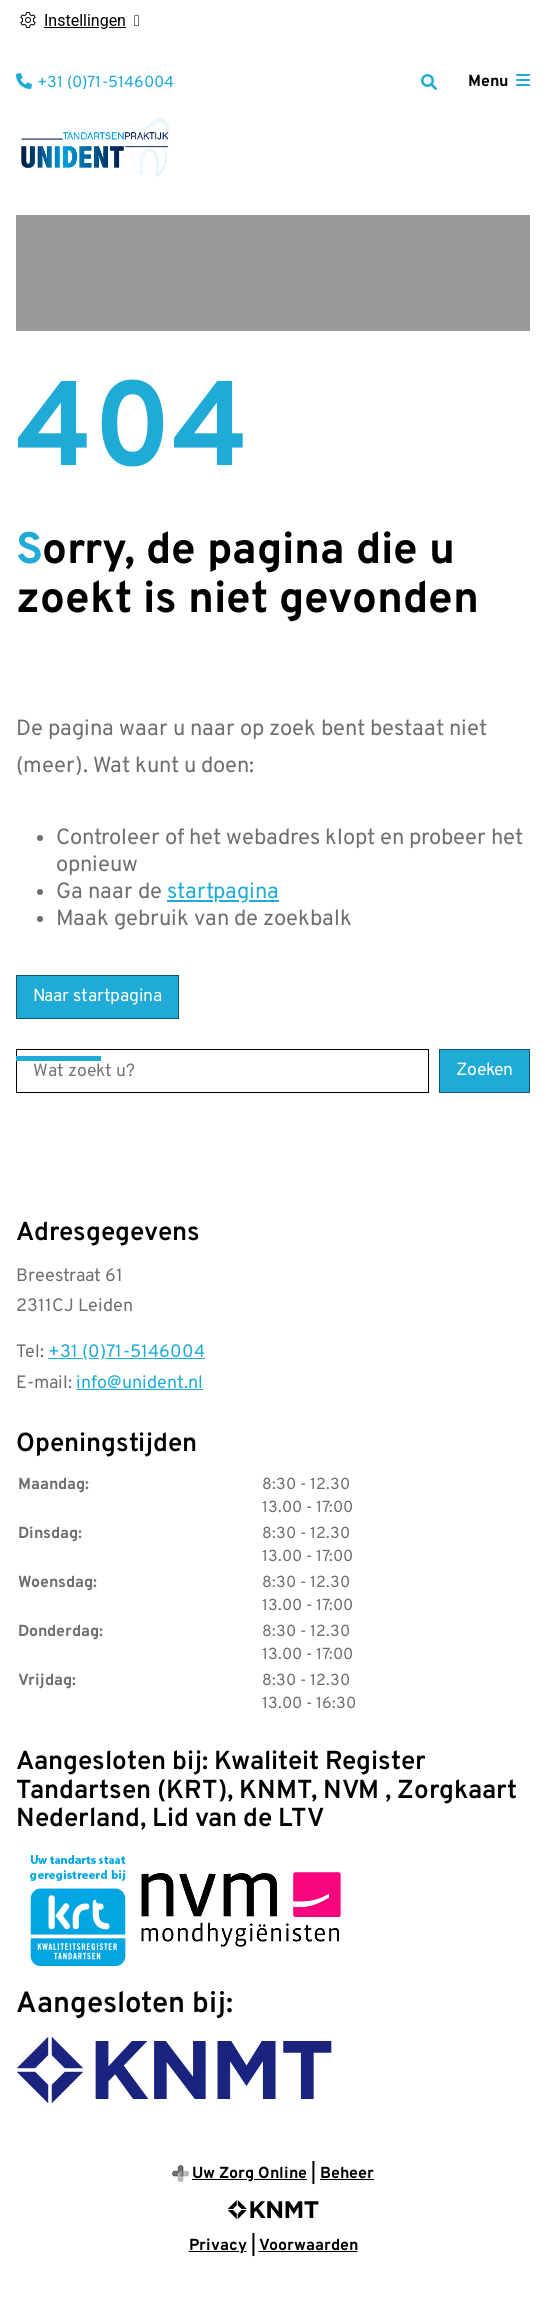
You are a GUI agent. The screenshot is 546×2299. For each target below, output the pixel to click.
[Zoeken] (429, 82)
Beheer (347, 2174)
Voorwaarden (308, 2246)
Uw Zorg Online (249, 2174)
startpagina (223, 892)
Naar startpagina (97, 996)
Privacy (218, 2246)
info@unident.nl (139, 1383)
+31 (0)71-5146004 (126, 1352)
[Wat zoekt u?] (222, 1071)
